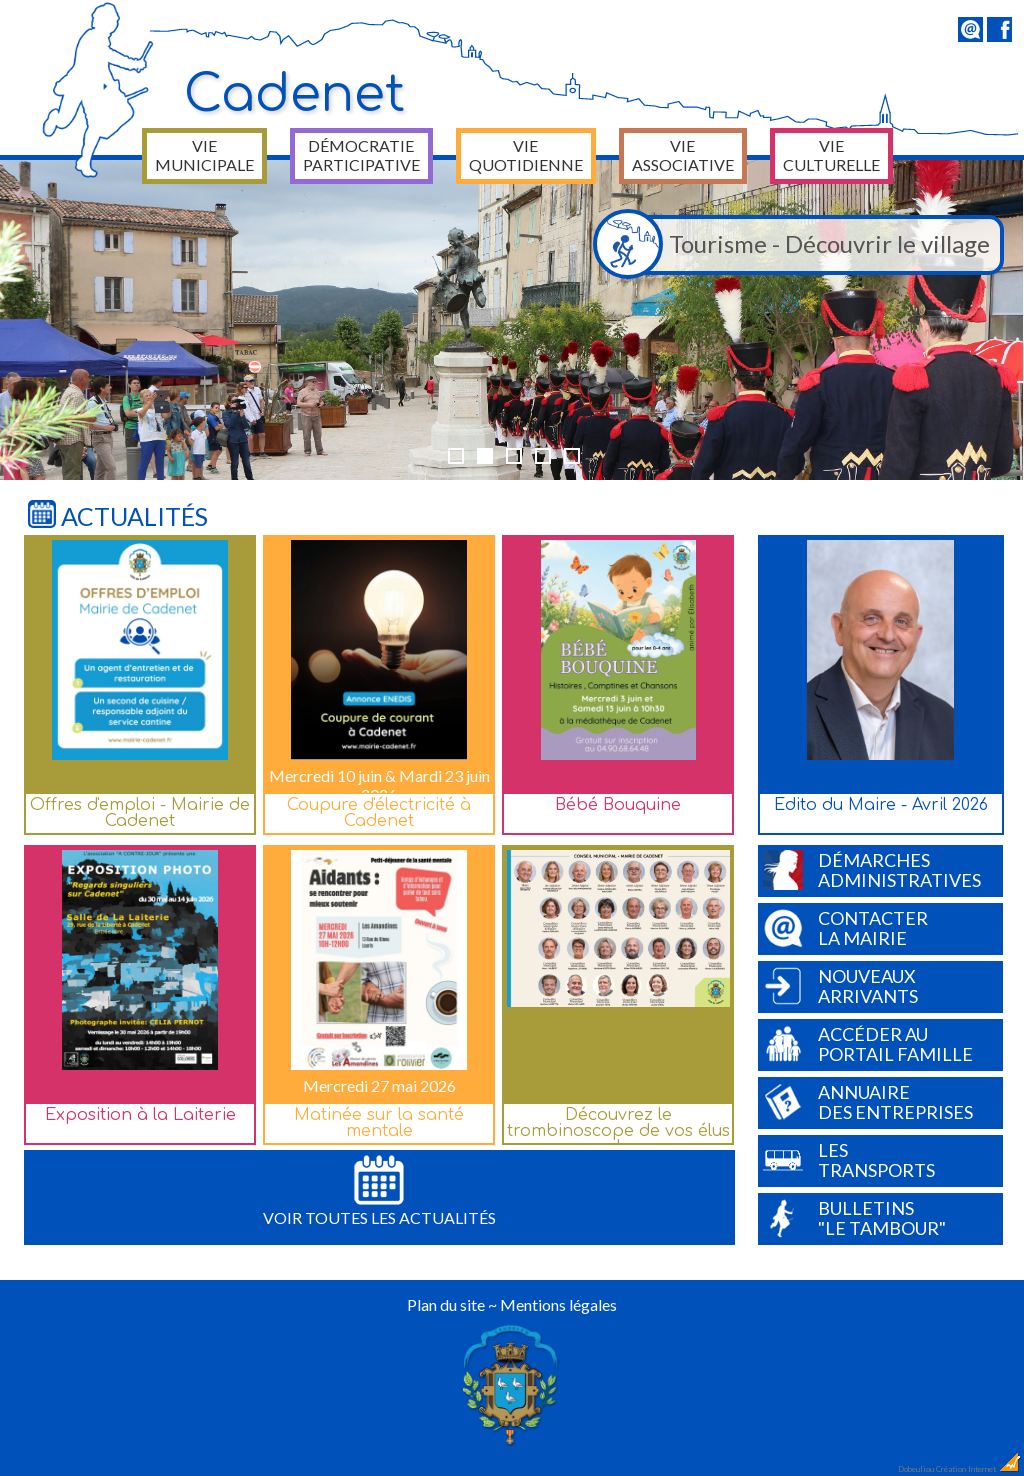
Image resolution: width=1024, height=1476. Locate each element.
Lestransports (849, 1160)
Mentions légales (558, 1304)
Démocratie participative (361, 155)
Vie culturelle (831, 155)
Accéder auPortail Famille (868, 1044)
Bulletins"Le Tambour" (854, 1218)
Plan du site (446, 1304)
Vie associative (683, 155)
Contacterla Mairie (845, 928)
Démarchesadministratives (872, 870)
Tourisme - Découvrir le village (797, 245)
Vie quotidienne (526, 155)
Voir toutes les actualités (379, 1191)
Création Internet (979, 1469)
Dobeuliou (916, 1469)
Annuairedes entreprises (868, 1102)
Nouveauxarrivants (840, 986)
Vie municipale (204, 155)
